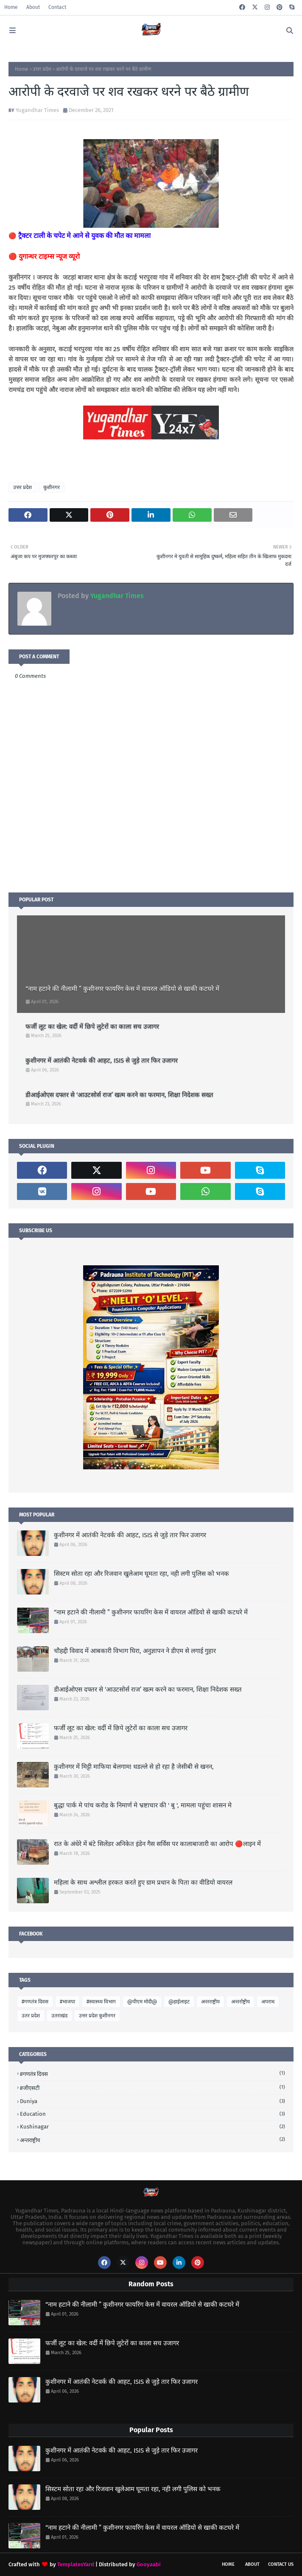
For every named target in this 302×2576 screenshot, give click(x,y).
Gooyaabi (149, 2564)
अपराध (267, 2002)
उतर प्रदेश (31, 2016)
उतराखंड (59, 2016)
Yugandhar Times (37, 110)
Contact (57, 7)
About (33, 7)
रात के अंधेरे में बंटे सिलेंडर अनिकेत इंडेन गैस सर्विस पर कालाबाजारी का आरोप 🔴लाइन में (157, 1844)
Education (152, 2114)
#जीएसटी (152, 2087)
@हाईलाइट (179, 2002)
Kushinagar (152, 2126)
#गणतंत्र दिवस (35, 2002)
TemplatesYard (75, 2564)
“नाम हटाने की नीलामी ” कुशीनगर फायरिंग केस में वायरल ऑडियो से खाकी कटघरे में (122, 989)
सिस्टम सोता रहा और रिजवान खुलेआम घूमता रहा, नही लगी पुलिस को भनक (141, 1573)
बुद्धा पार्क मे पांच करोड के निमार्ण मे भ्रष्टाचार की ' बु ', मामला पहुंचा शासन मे (143, 1805)
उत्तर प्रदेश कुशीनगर (97, 2016)
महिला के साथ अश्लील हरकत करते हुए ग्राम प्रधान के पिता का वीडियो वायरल (143, 1882)
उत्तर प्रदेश (42, 69)
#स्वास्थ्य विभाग (101, 2002)
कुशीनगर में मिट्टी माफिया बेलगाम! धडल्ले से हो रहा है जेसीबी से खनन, (134, 1766)
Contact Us (281, 2564)
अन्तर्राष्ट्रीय (240, 2002)
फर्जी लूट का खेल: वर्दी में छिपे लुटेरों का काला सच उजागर (92, 1026)
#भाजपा (67, 2002)
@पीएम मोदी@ (142, 2002)
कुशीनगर (51, 487)
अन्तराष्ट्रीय (210, 2002)
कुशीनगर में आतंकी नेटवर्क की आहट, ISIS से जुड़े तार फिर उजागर (101, 1060)
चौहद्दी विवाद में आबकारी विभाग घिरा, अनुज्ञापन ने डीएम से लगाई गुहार (135, 1651)
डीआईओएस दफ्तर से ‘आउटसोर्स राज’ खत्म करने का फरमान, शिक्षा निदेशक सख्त (119, 1095)
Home (11, 7)
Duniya (152, 2101)
